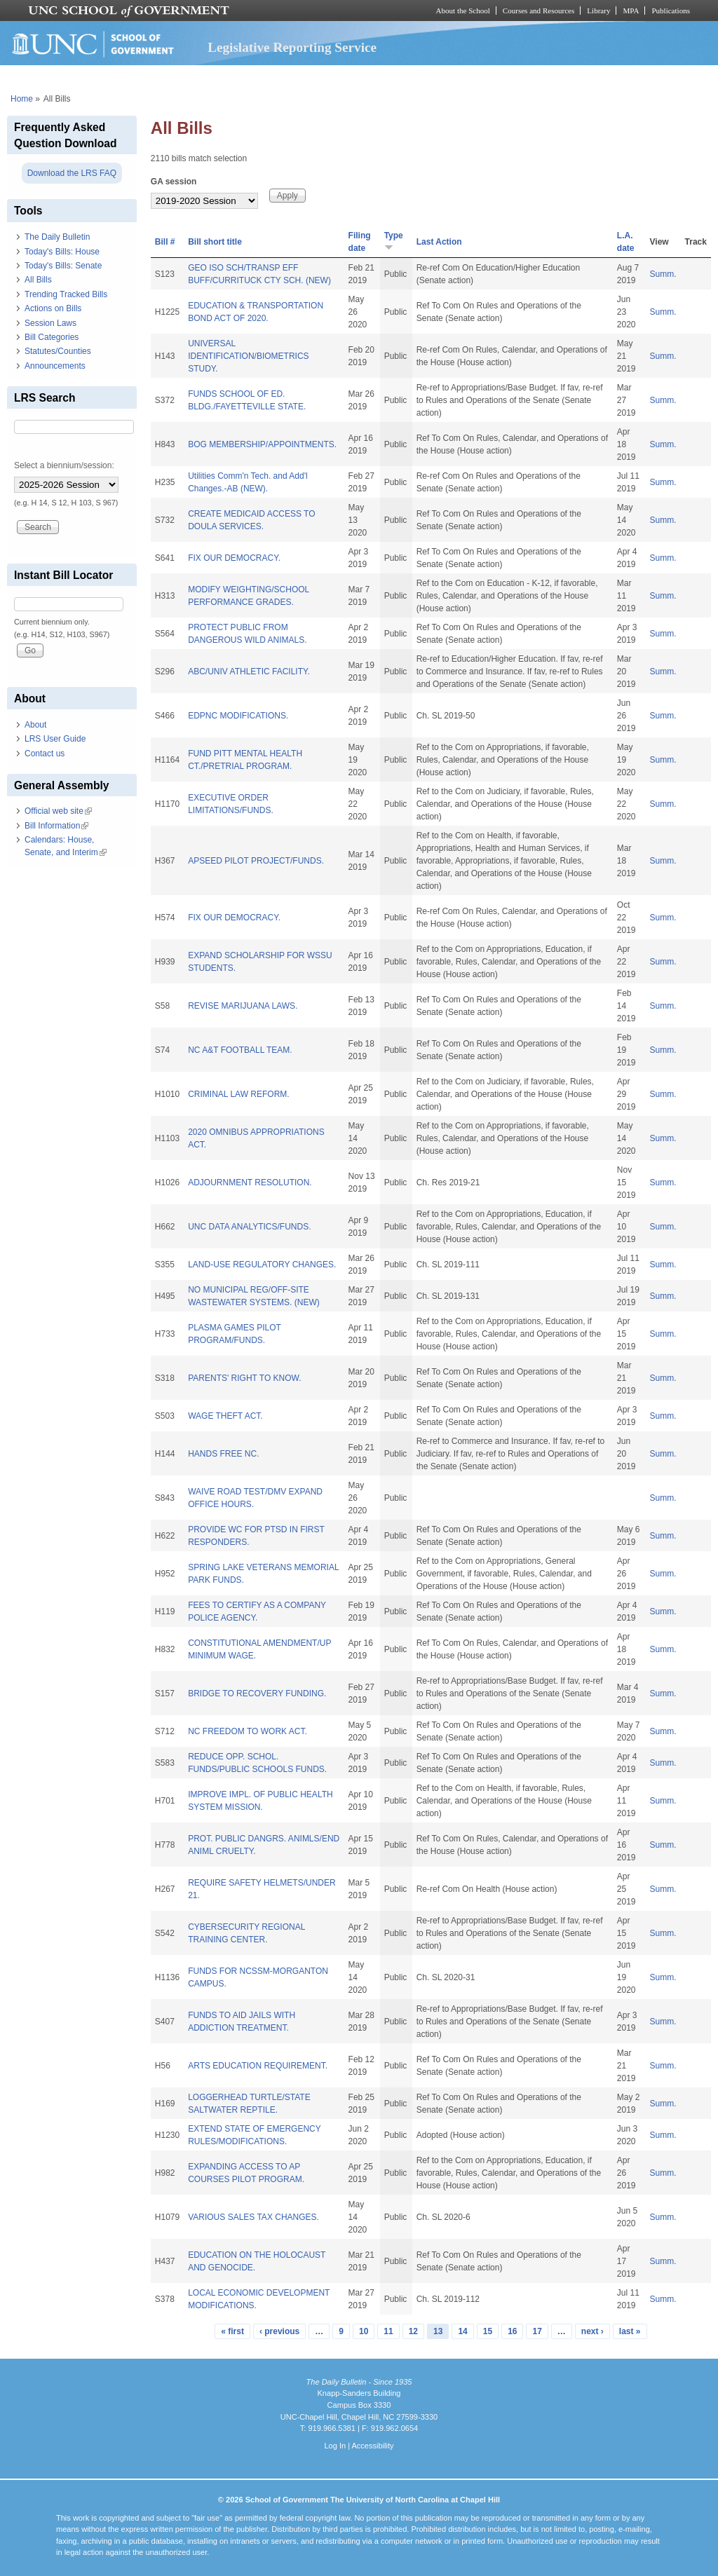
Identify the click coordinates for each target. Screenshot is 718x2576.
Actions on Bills (53, 308)
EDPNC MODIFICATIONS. (238, 716)
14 (462, 2331)
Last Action (439, 242)
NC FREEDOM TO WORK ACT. (247, 1731)
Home (22, 99)
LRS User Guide (55, 739)
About (35, 725)
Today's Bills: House (62, 252)
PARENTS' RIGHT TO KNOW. (244, 1378)
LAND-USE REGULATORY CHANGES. (262, 1264)
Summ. (663, 274)
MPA (631, 10)
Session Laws (50, 323)
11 (388, 2331)
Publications (670, 10)
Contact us (45, 753)
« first (232, 2331)
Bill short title (215, 242)
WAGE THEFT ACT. (225, 1416)
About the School (463, 10)
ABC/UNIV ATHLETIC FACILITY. (249, 671)
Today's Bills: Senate (63, 266)
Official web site (58, 811)
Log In (335, 2445)
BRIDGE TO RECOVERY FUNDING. (257, 1693)
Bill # (165, 242)
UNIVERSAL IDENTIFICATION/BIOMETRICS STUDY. (248, 356)
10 (363, 2331)
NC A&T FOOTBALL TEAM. (240, 1050)
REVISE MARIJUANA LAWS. (242, 1006)
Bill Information (56, 826)
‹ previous (279, 2331)
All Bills (38, 280)
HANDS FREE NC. (223, 1454)
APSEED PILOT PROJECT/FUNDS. (256, 861)
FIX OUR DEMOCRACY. (234, 558)
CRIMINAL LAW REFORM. (238, 1094)
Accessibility (372, 2445)
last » (630, 2331)
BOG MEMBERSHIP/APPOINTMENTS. (262, 444)
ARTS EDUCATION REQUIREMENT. (257, 2066)
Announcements (55, 366)
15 (487, 2331)
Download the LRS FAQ (71, 173)
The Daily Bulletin (57, 237)
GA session (174, 181)
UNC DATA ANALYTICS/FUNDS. (249, 1227)
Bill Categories (52, 337)
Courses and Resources (538, 10)
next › (592, 2331)
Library (598, 10)
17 (536, 2331)
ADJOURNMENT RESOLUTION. (249, 1182)
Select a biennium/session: (64, 465)
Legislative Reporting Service (292, 47)
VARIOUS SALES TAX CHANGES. (253, 2217)
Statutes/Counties (58, 351)
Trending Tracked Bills (66, 294)
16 (512, 2331)
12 (413, 2331)
